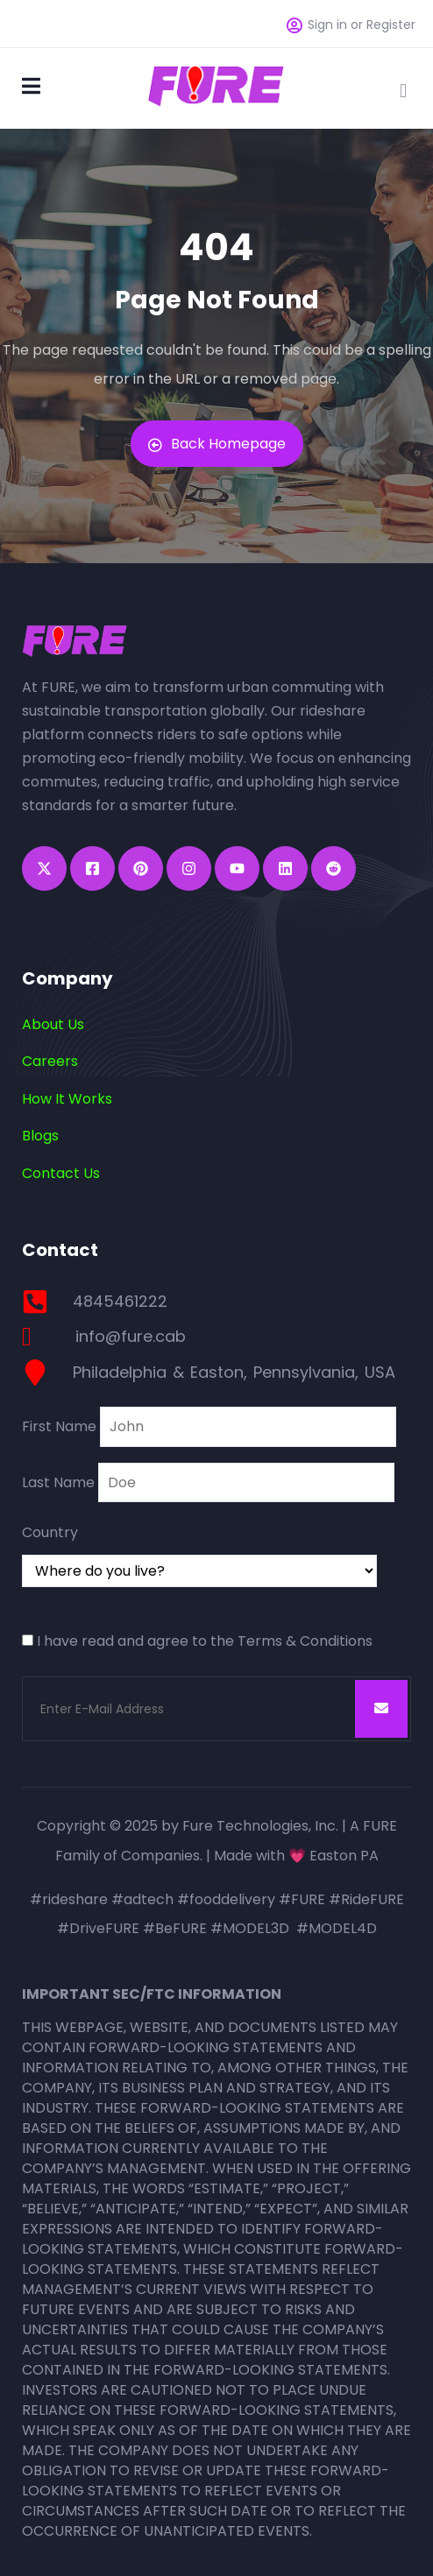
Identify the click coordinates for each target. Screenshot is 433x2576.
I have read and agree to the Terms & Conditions (205, 1641)
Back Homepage (217, 444)
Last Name (58, 1482)
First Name (59, 1426)
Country (50, 1532)
